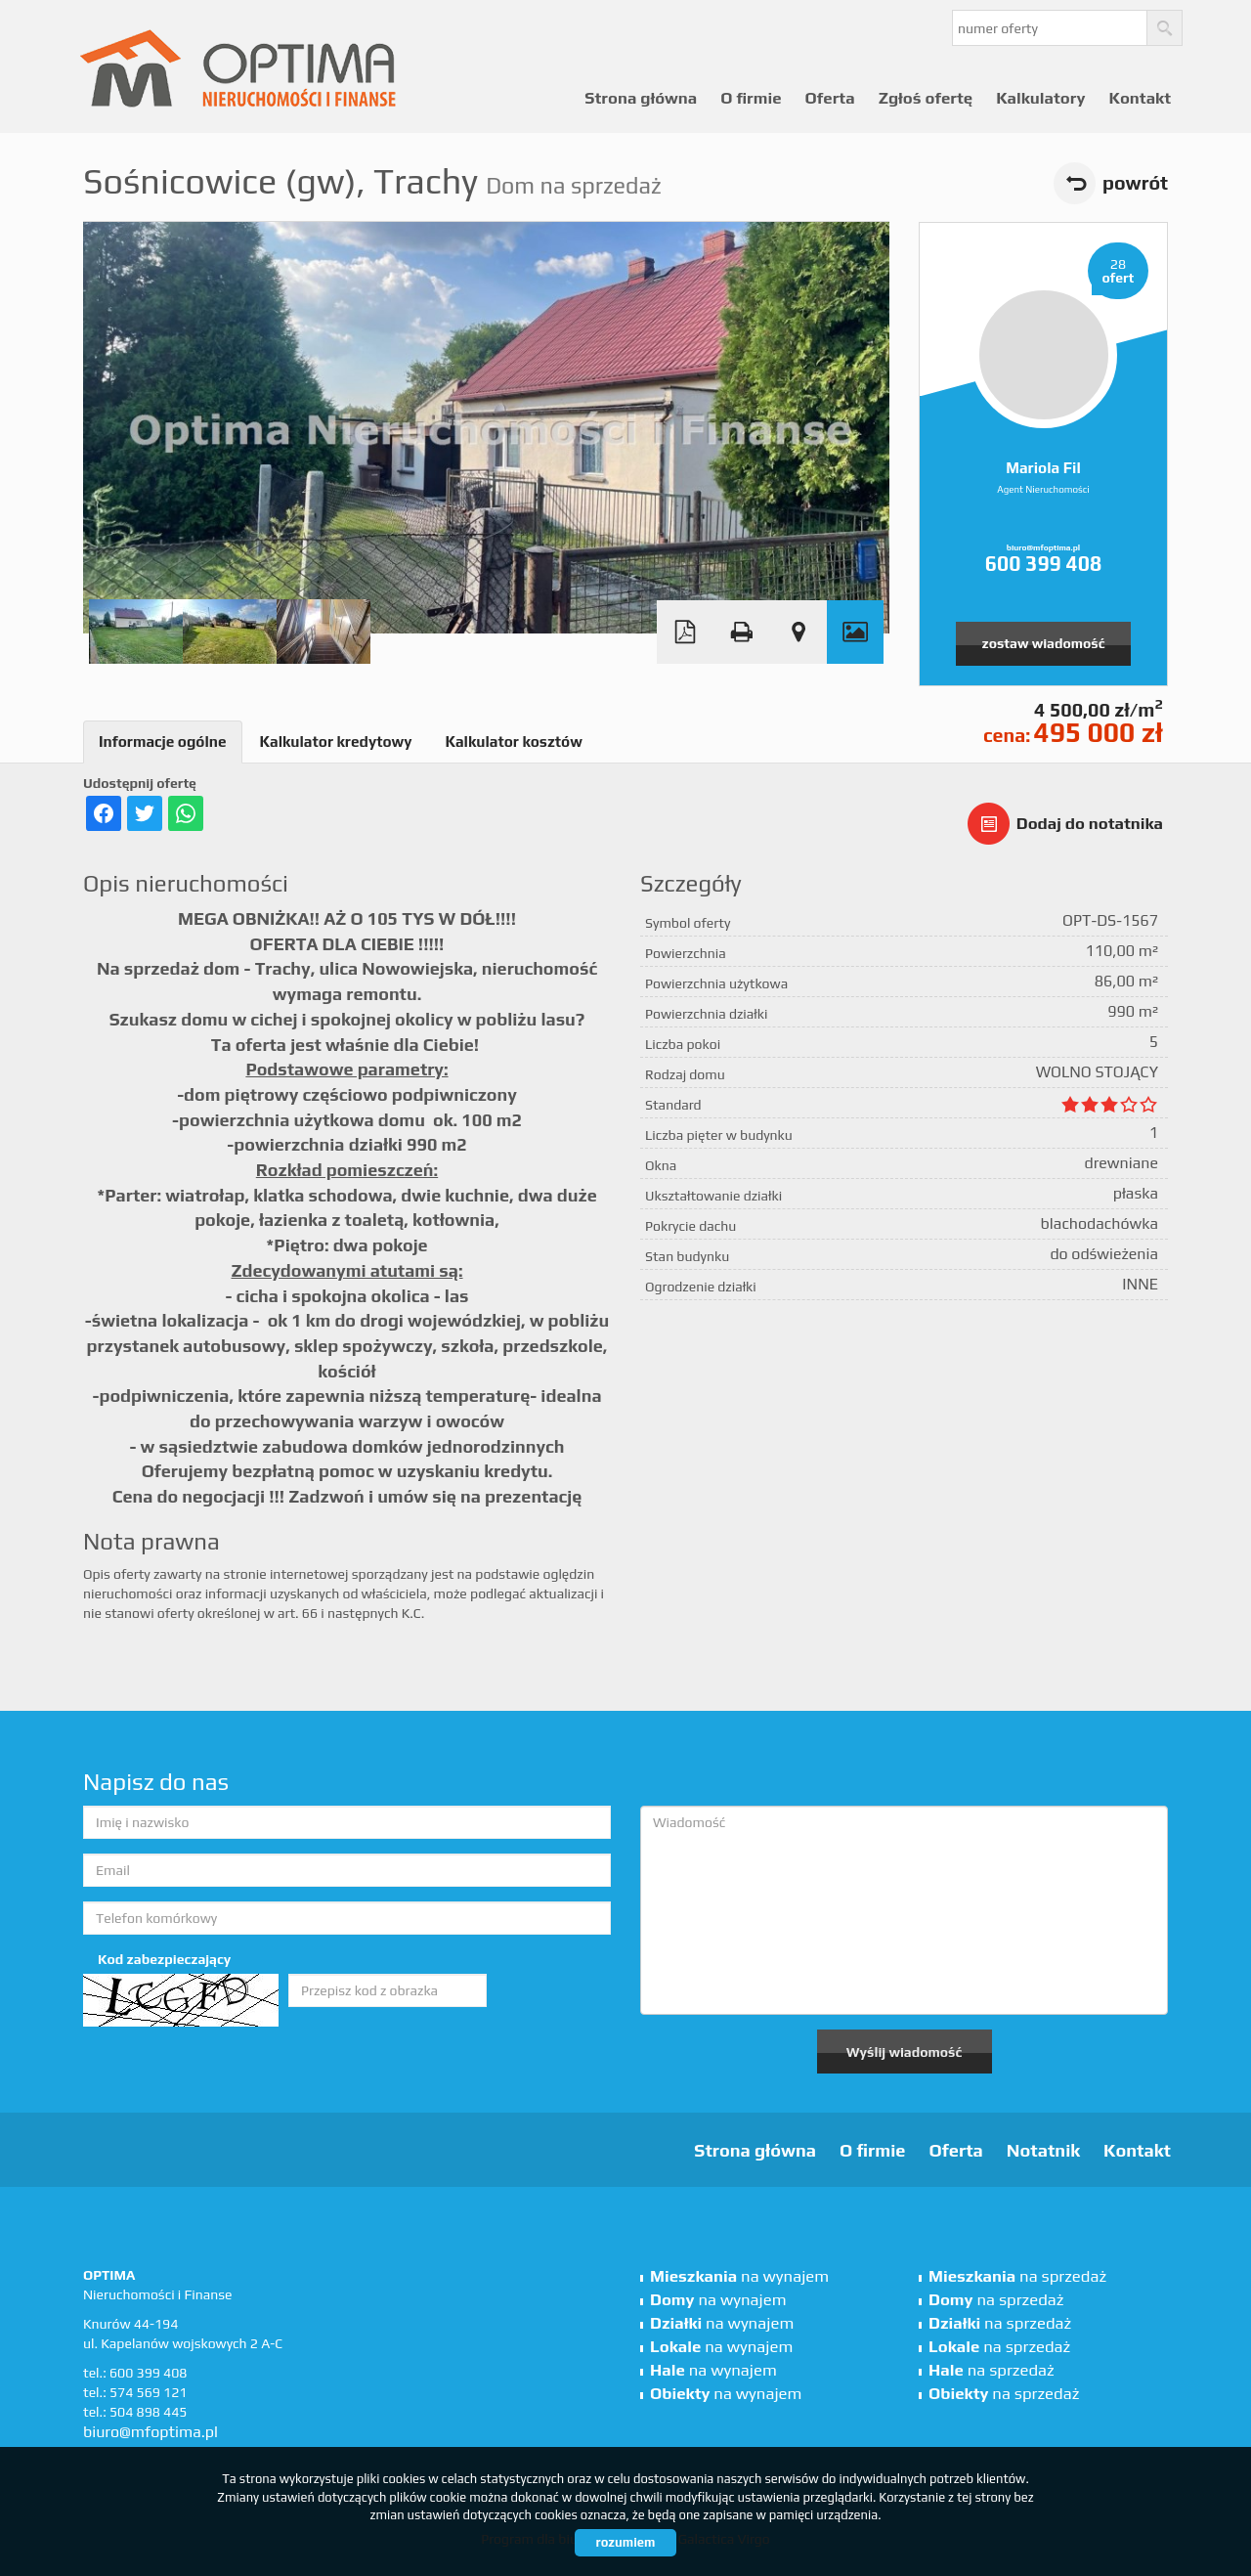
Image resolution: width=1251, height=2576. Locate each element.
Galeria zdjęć (855, 632)
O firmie (750, 98)
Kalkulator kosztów (513, 741)
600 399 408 (1043, 563)
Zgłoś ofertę (926, 98)
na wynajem (739, 2276)
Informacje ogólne (163, 741)
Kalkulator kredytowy (336, 741)
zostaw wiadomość (1043, 643)
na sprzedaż (1017, 2276)
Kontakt (1139, 98)
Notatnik (1043, 2150)
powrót (1135, 183)
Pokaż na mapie (798, 632)
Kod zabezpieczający (164, 1959)
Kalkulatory (1040, 98)
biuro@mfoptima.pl (1043, 547)
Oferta (830, 98)
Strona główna (640, 98)
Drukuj (741, 632)
